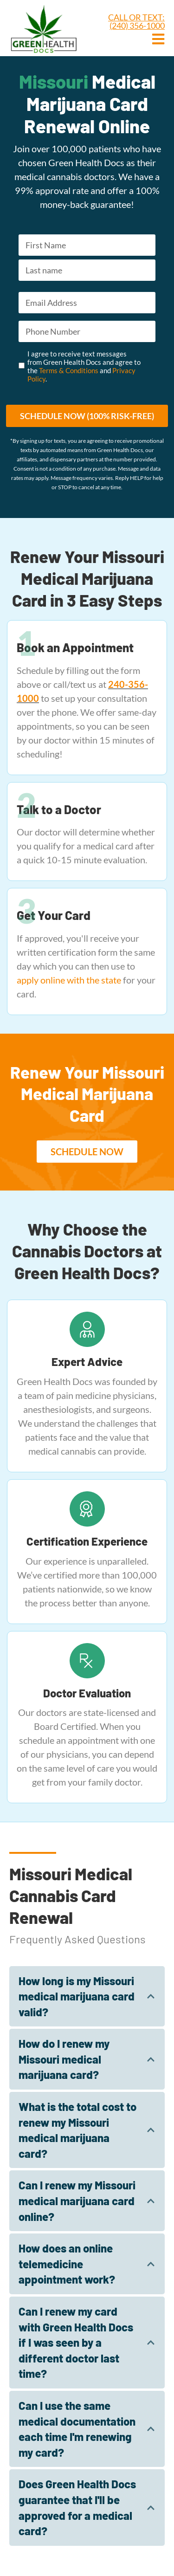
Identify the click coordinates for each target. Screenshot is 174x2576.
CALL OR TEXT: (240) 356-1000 (136, 21)
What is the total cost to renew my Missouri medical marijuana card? (77, 2130)
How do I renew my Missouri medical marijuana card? (64, 2059)
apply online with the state (69, 979)
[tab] (87, 1996)
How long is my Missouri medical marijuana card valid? (77, 1996)
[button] (87, 1151)
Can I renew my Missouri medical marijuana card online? (77, 2200)
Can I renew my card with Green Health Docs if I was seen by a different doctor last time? (76, 2342)
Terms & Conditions (68, 370)
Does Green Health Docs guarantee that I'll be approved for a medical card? (77, 2507)
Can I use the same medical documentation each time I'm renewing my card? (77, 2429)
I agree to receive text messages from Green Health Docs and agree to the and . (84, 366)
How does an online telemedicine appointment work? (67, 2263)
